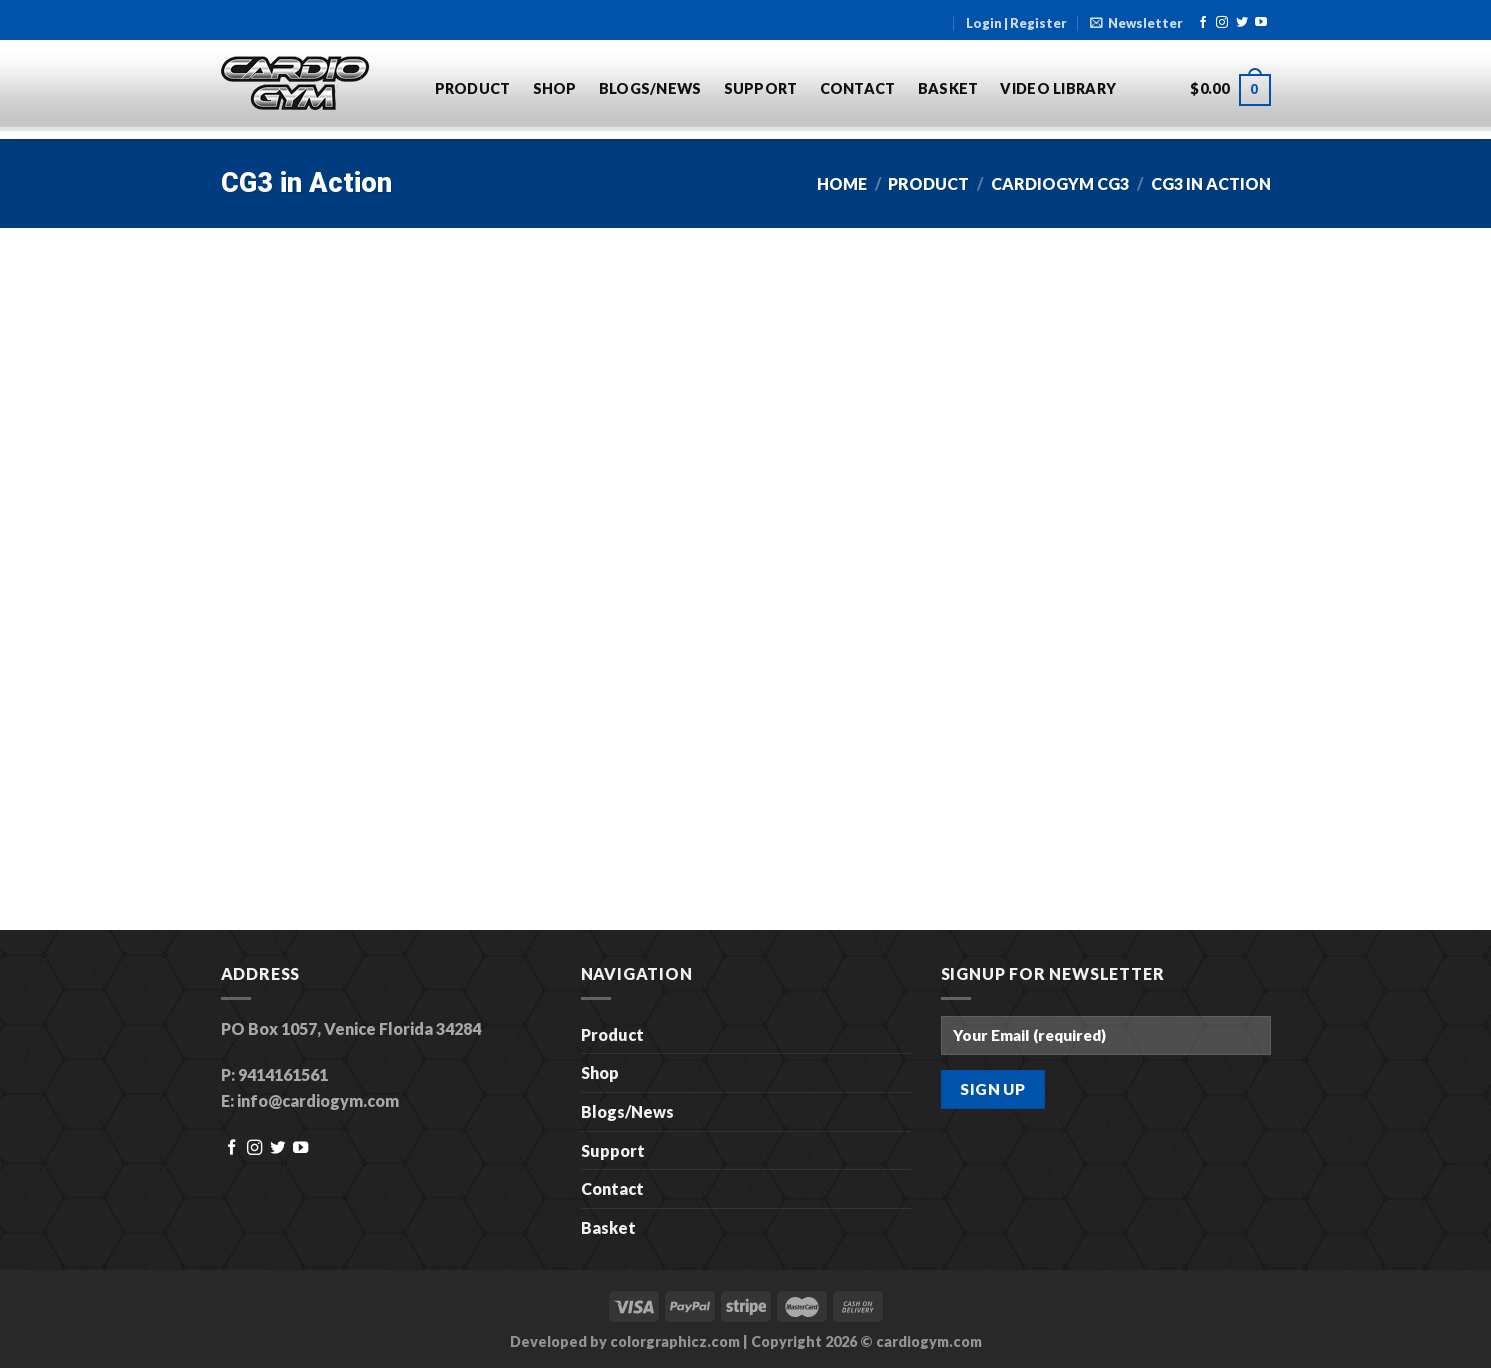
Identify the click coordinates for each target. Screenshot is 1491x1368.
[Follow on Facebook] (1203, 23)
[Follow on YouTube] (1261, 23)
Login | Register (1016, 23)
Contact (858, 88)
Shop (555, 88)
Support (761, 88)
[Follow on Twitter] (1242, 23)
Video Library (1058, 88)
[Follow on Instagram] (1222, 23)
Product (473, 88)
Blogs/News (650, 88)
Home (842, 183)
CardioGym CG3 (1060, 183)
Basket (948, 88)
